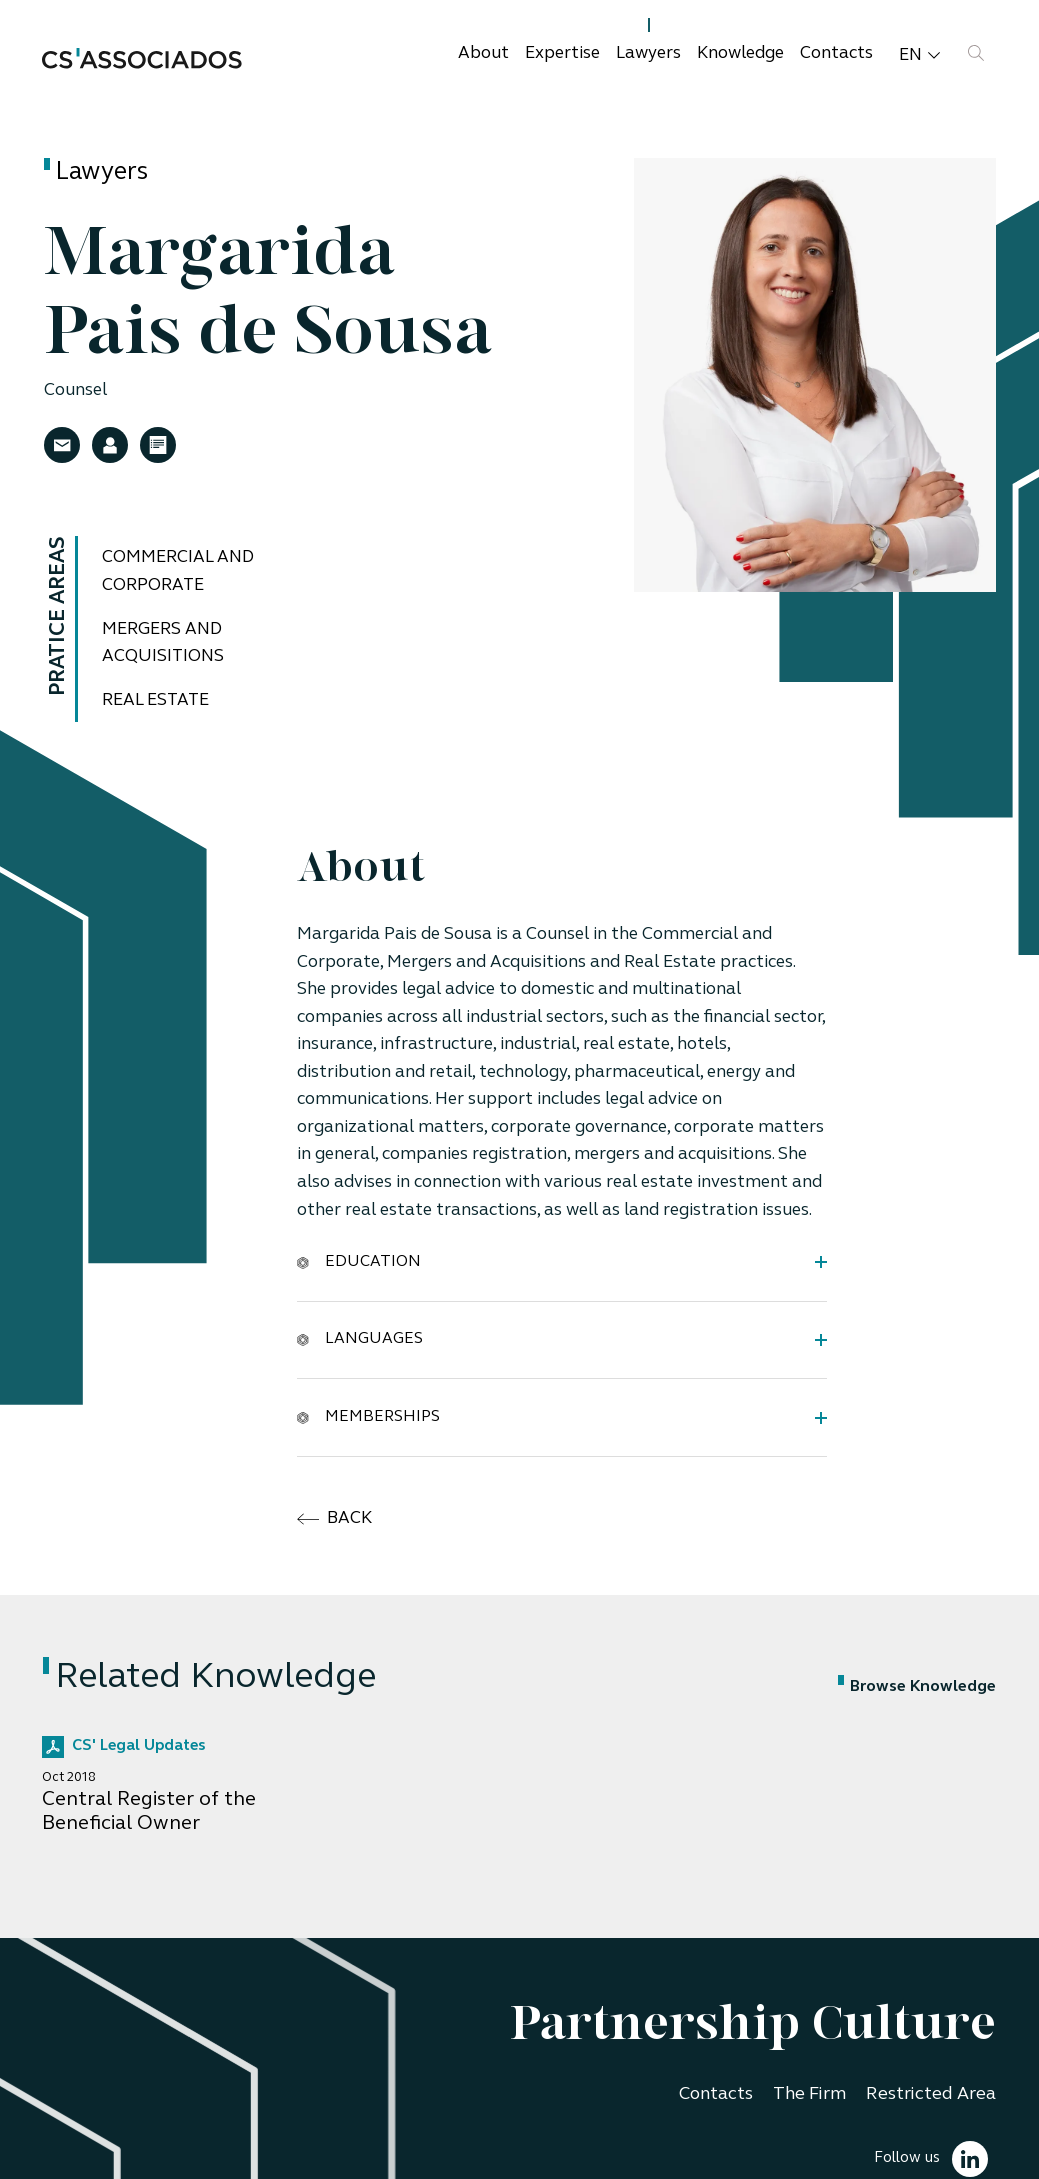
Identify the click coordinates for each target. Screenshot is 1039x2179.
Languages (360, 1339)
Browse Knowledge (917, 1687)
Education (359, 1261)
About (483, 53)
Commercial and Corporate (178, 571)
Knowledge (740, 53)
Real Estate (155, 700)
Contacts (836, 53)
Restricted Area (931, 2094)
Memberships (368, 1417)
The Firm (809, 2094)
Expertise (562, 53)
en (919, 55)
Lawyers (648, 53)
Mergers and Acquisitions (163, 643)
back (334, 1519)
